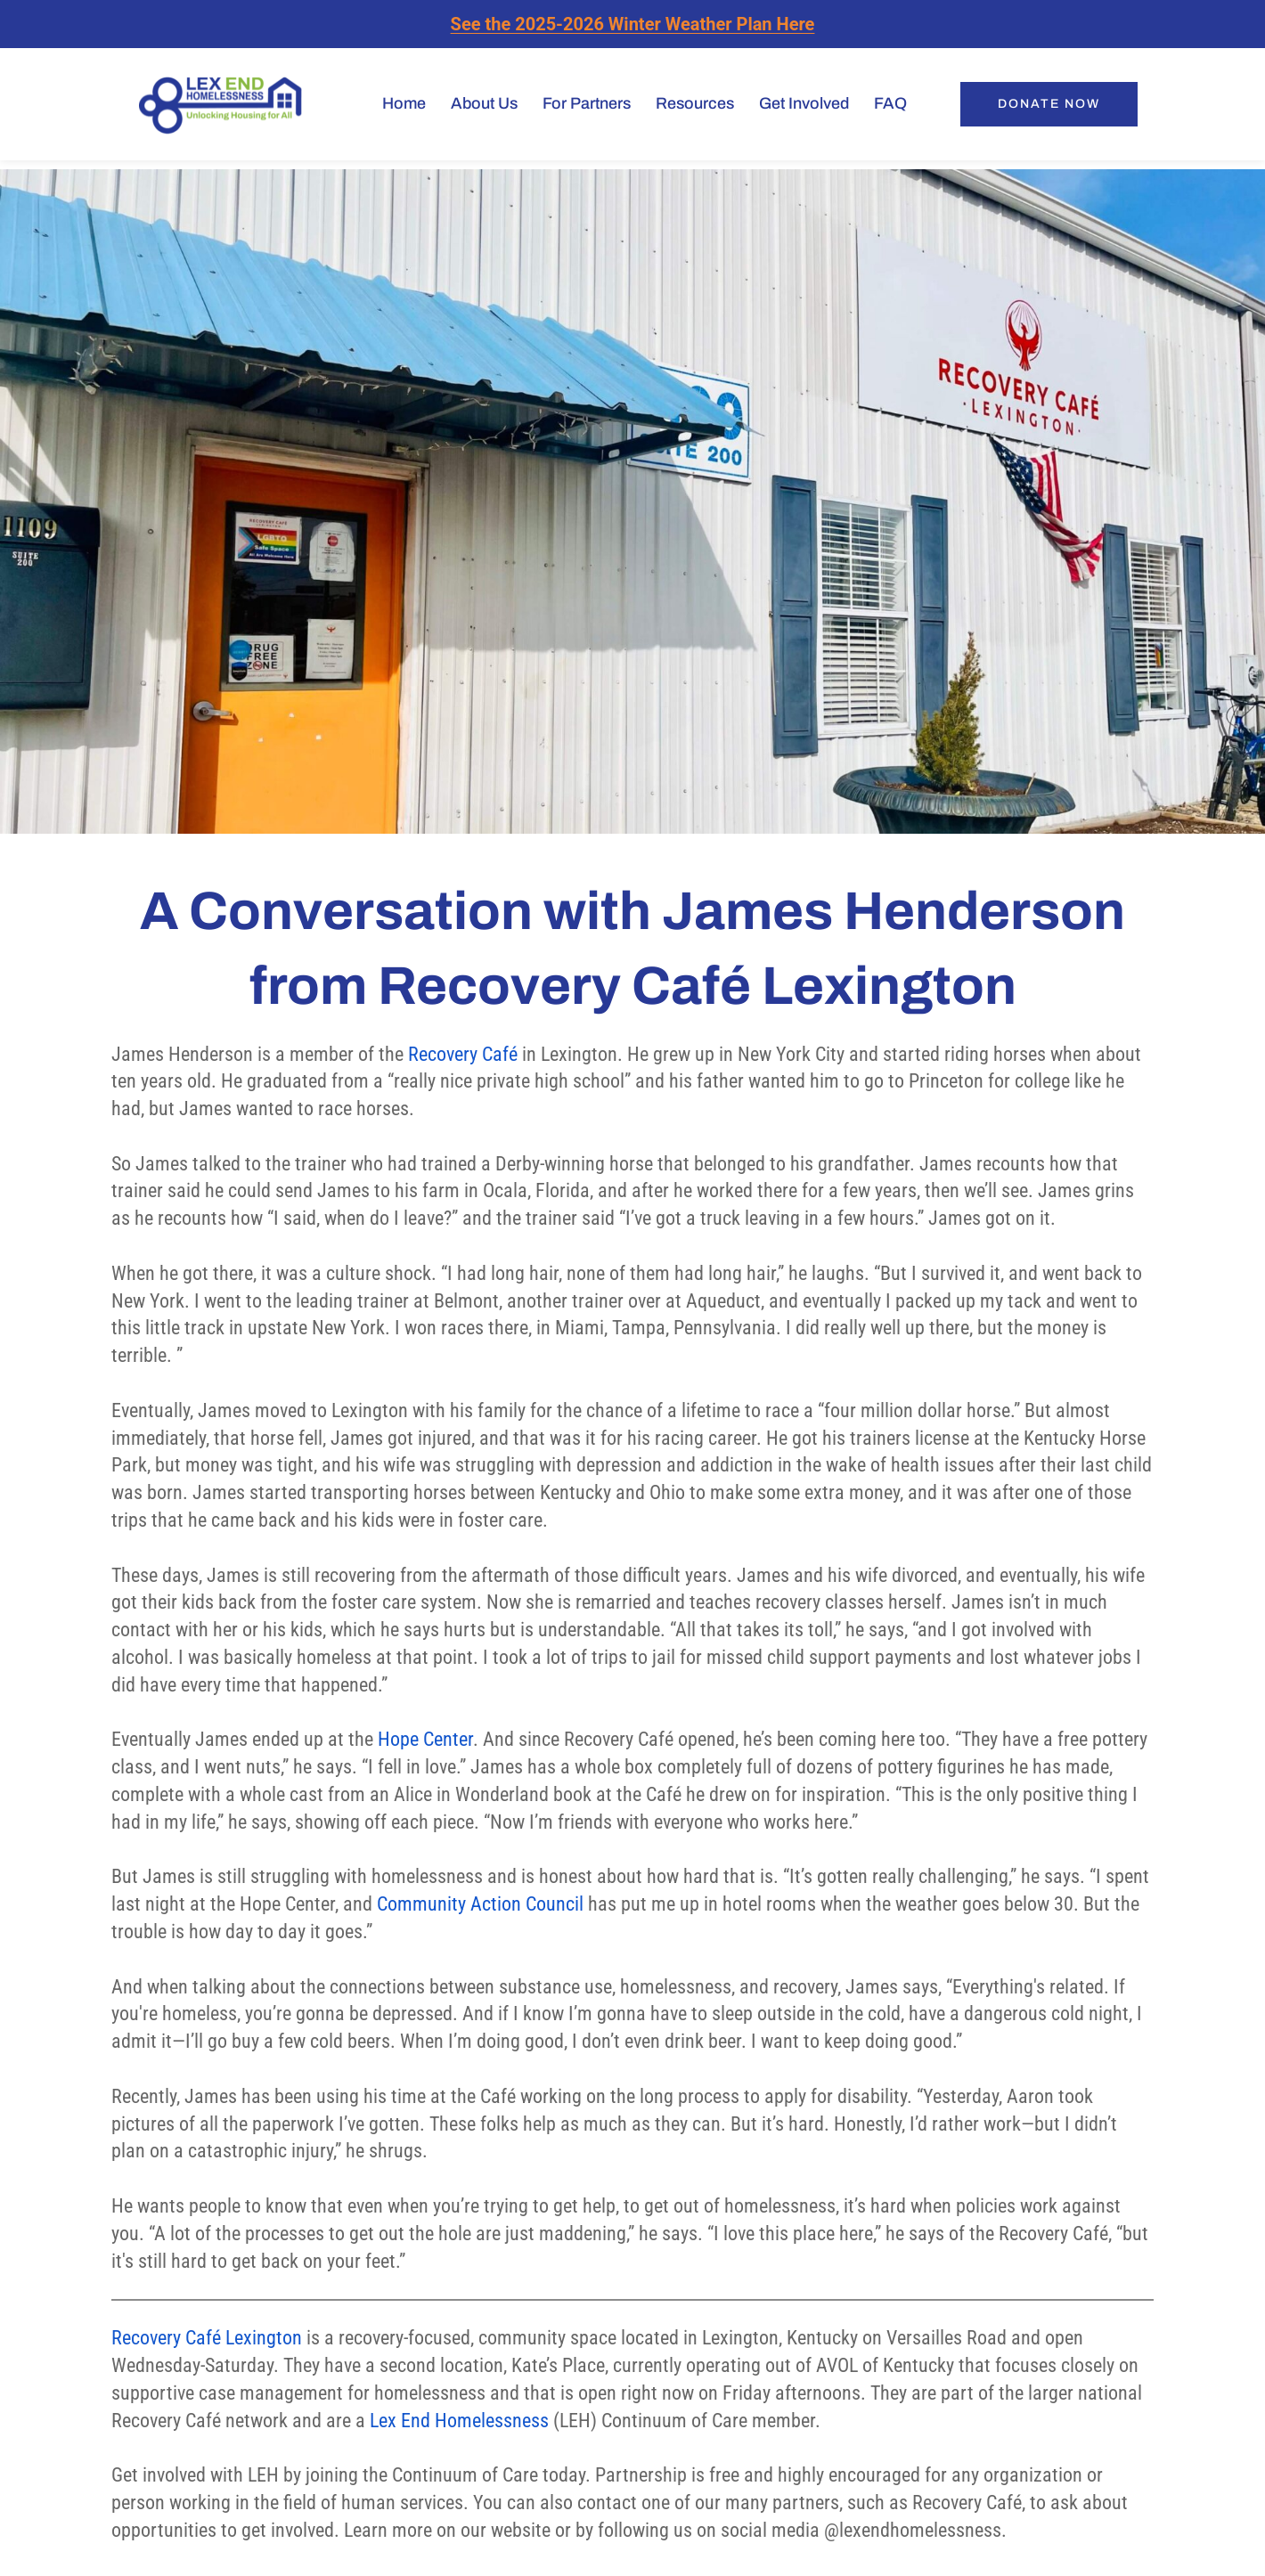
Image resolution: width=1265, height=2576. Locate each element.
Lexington (261, 2338)
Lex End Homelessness (459, 2420)
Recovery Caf (161, 2338)
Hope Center (425, 1739)
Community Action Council (480, 1904)
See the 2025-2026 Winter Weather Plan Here (633, 24)
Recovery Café (463, 1054)
